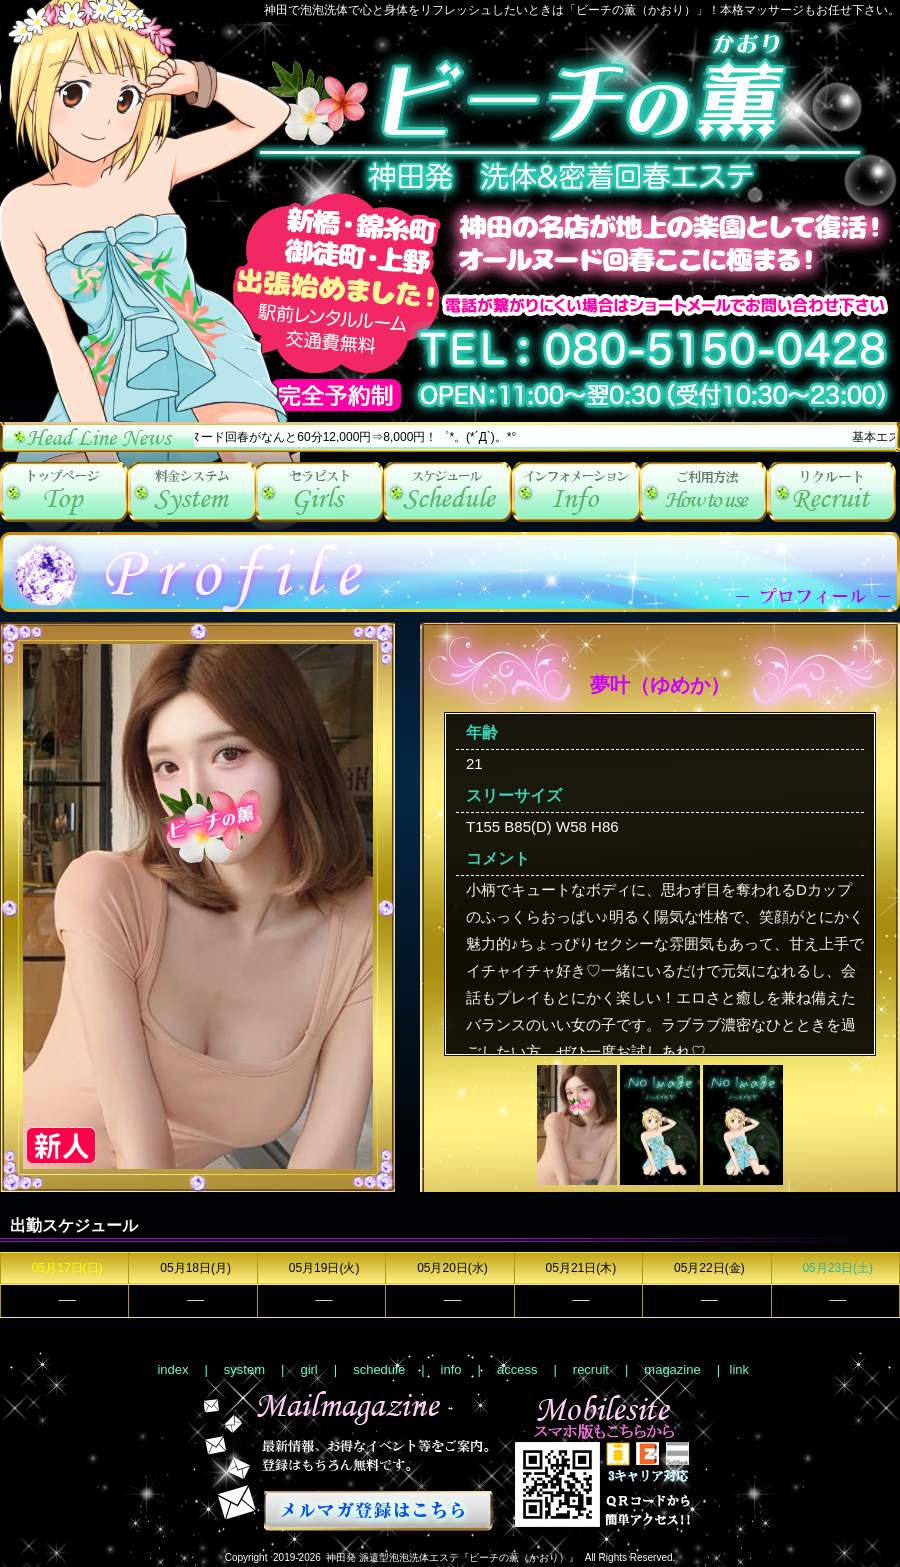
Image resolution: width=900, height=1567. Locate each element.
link (740, 1369)
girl (320, 492)
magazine (672, 1369)
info (576, 492)
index (64, 492)
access (704, 492)
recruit (832, 492)
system (192, 492)
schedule (448, 492)
